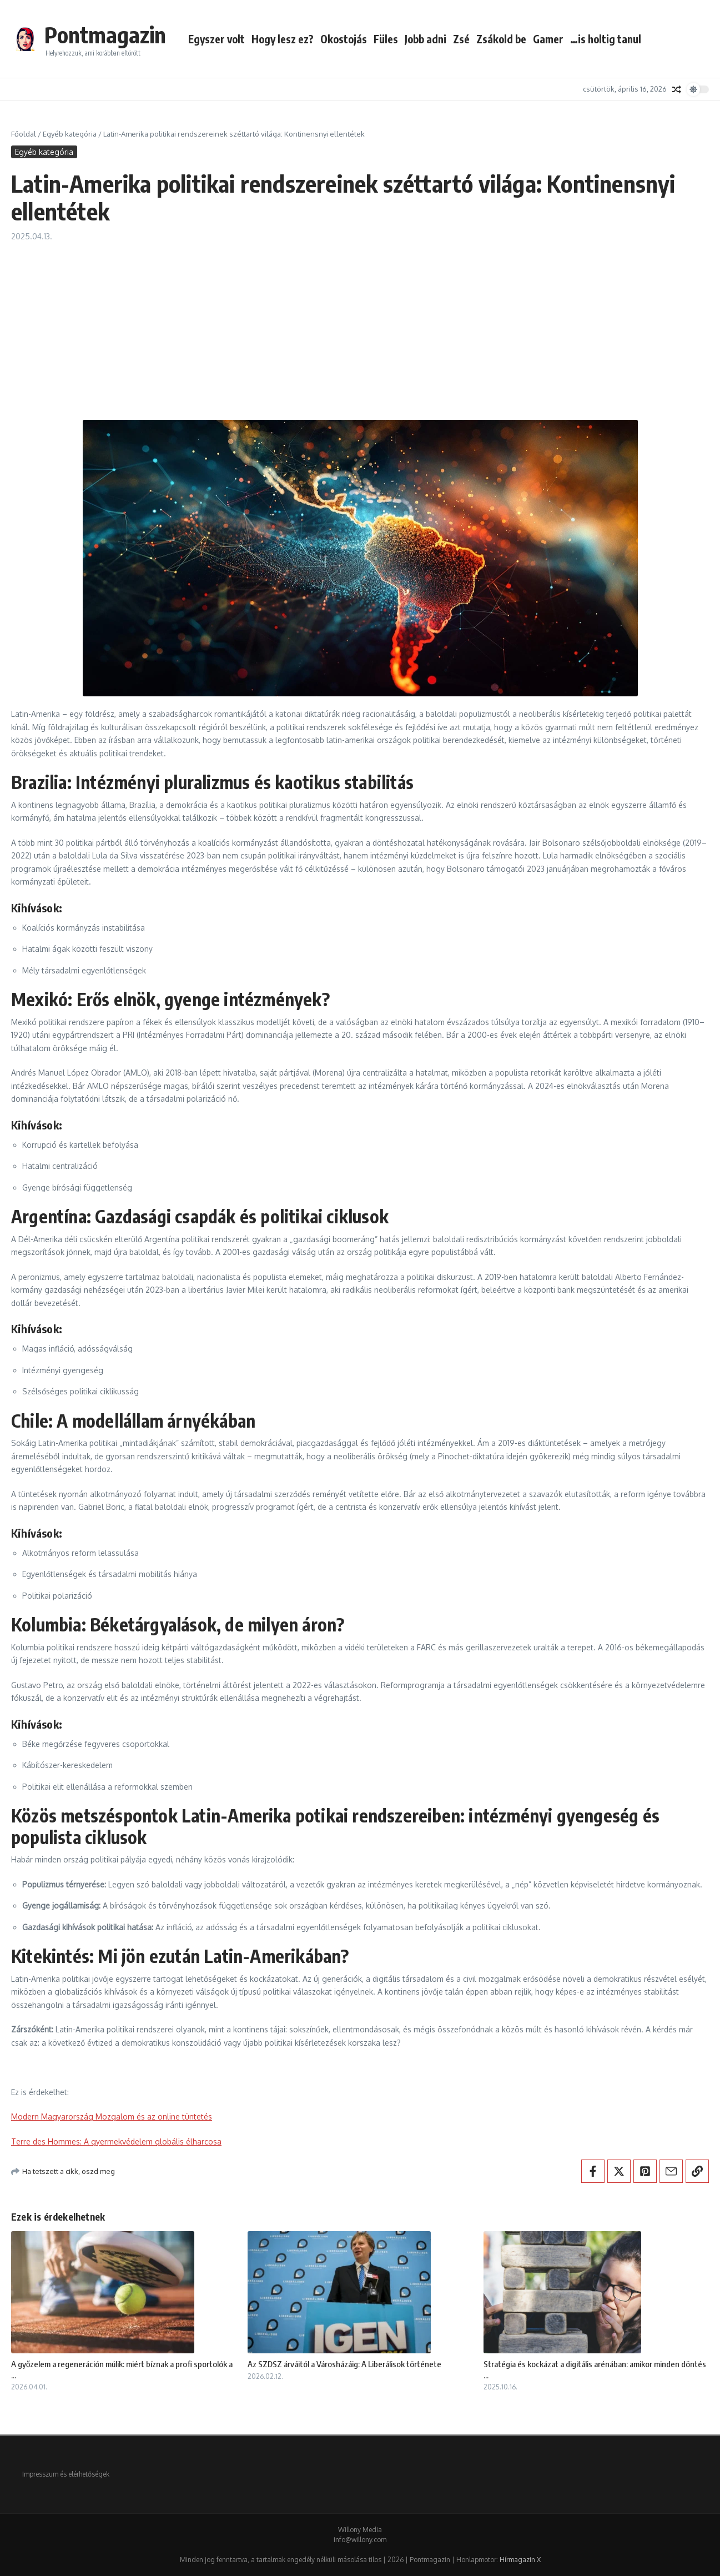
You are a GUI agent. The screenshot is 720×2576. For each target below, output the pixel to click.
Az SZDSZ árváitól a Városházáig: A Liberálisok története (344, 2364)
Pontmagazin (105, 34)
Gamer (548, 39)
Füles (386, 39)
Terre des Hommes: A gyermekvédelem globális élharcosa (116, 2141)
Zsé (461, 39)
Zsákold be (501, 39)
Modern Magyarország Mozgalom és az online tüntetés (111, 2116)
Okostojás (343, 39)
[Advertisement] (360, 325)
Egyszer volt (216, 39)
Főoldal (23, 133)
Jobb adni (425, 39)
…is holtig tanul (605, 39)
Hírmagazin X (520, 2559)
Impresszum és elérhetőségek (65, 2474)
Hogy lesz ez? (282, 39)
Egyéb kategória (70, 133)
